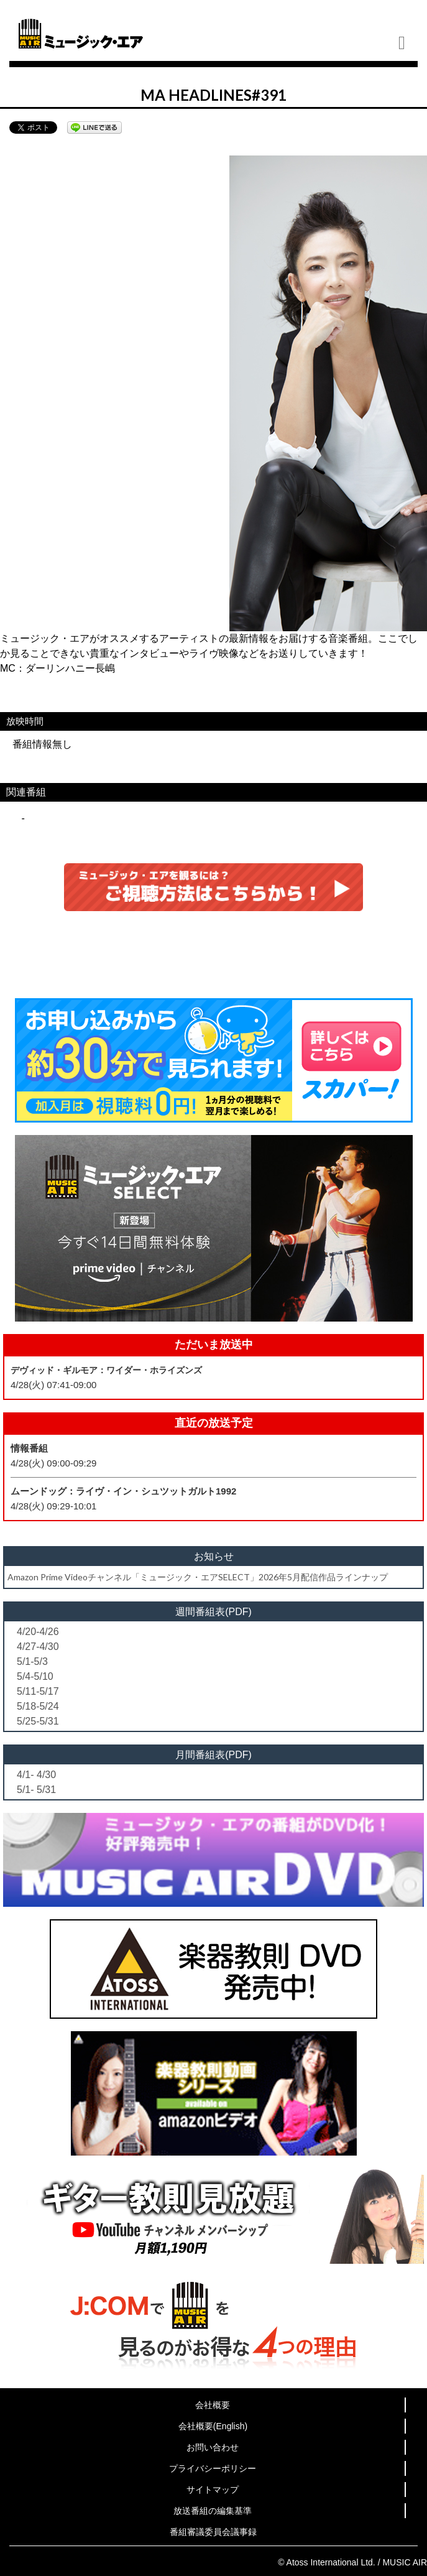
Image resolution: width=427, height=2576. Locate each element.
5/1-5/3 (32, 1661)
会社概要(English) (212, 2426)
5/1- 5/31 (36, 1789)
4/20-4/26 (38, 1631)
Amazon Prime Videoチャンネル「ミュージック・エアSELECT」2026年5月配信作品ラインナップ (197, 1577)
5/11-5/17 (38, 1691)
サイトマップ (212, 2490)
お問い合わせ (212, 2447)
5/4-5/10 (35, 1676)
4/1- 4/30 (36, 1774)
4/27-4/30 (38, 1646)
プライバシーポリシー (212, 2468)
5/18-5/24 (38, 1706)
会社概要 (212, 2405)
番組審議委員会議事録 (213, 2532)
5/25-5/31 (38, 1721)
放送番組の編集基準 (212, 2511)
